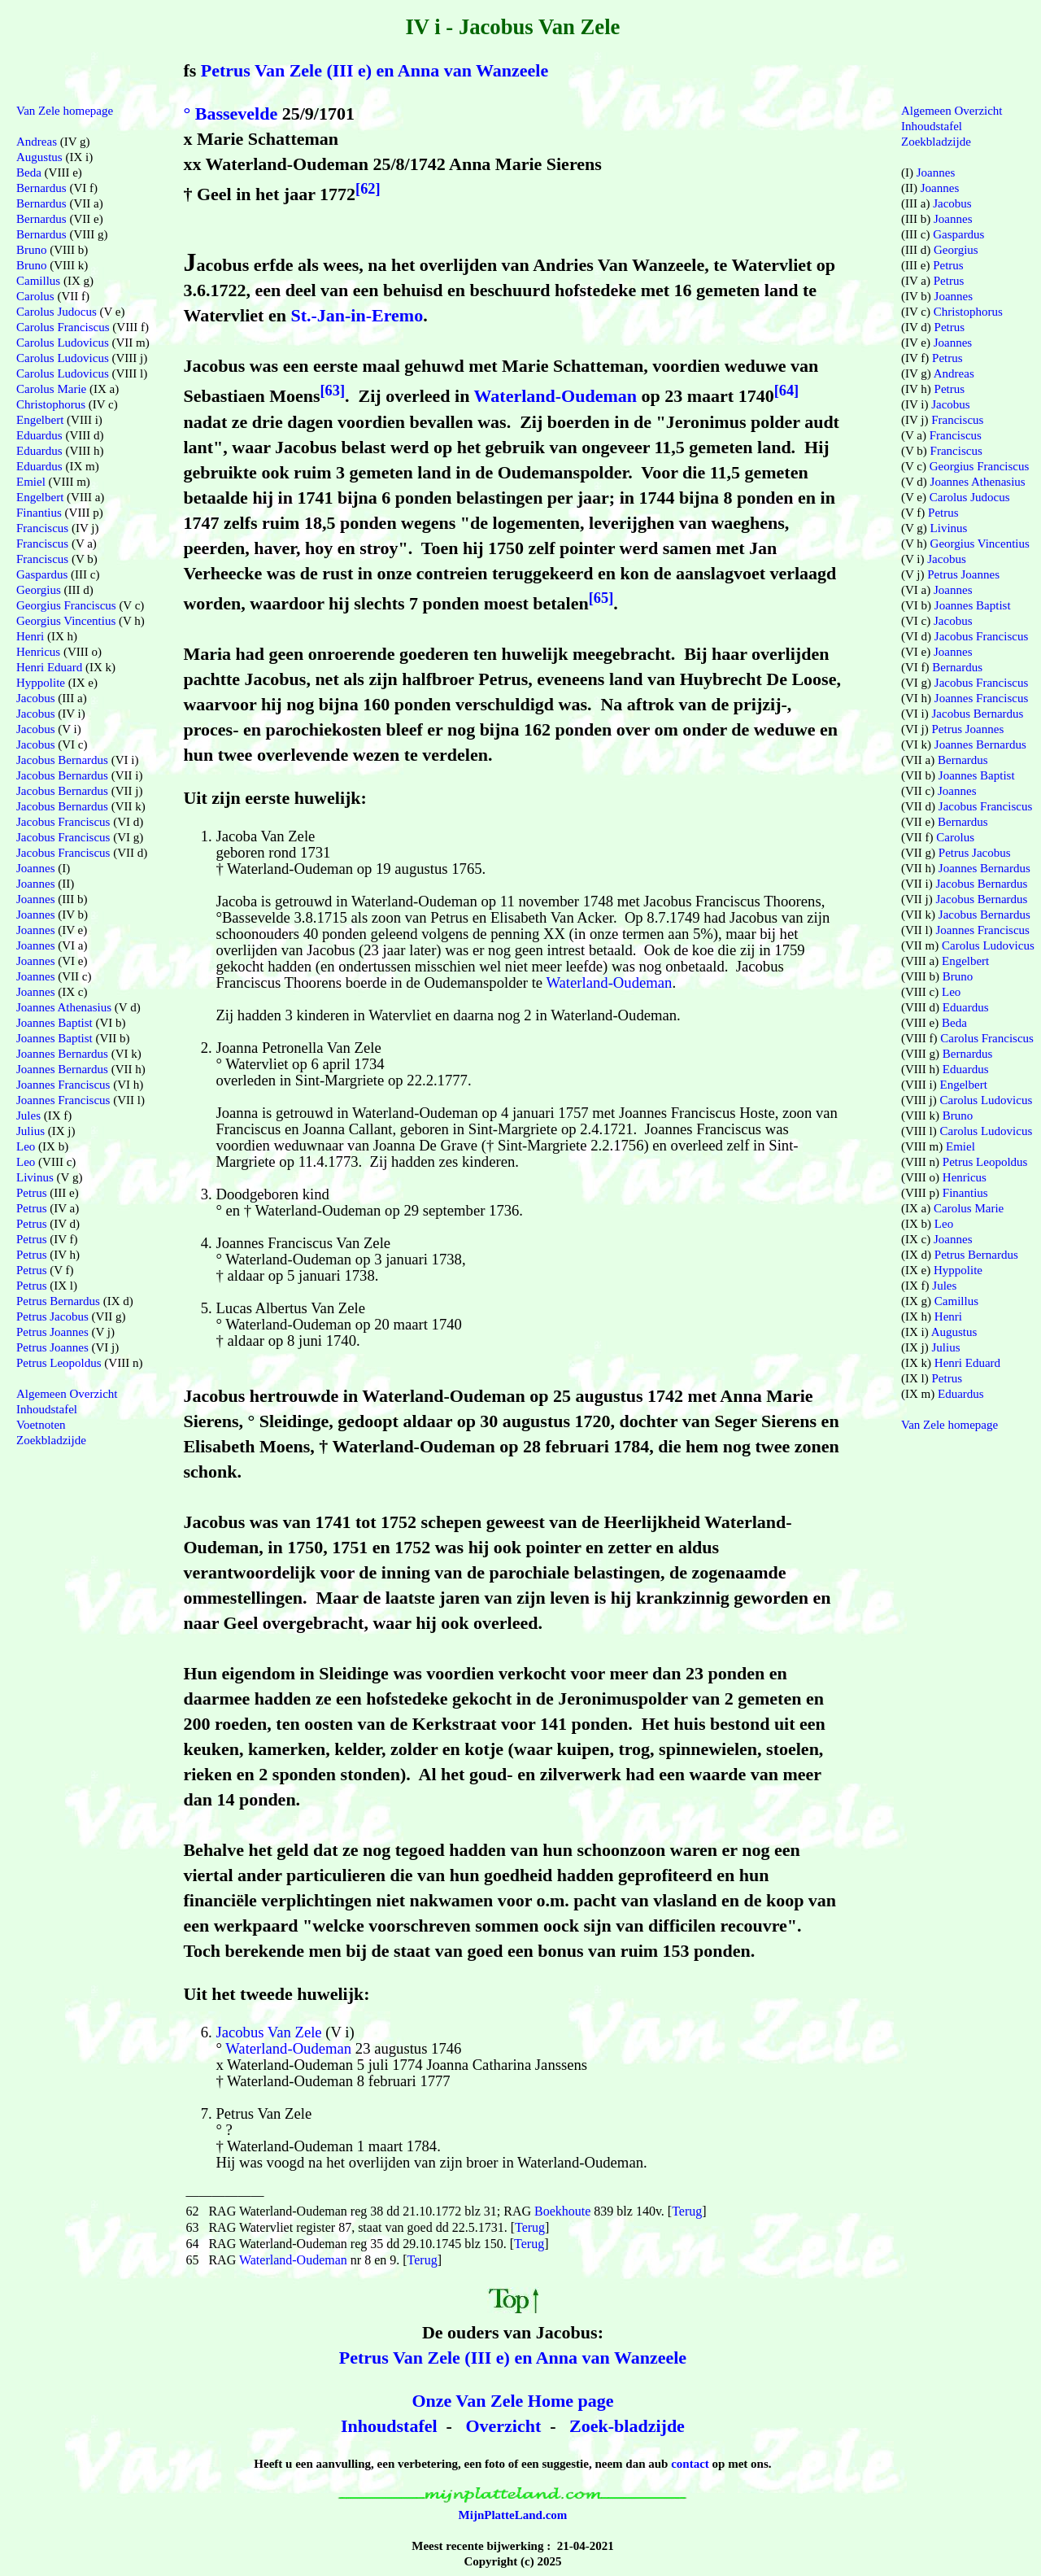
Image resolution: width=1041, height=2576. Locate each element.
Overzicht (503, 2426)
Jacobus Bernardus (62, 759)
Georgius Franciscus (66, 605)
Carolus (35, 296)
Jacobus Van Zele (268, 2032)
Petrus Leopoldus (59, 1362)
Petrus (31, 1192)
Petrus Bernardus (58, 1301)
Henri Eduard (49, 667)
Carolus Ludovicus (62, 342)
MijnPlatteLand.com (513, 2514)
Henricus (38, 651)
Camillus (38, 280)
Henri (30, 636)
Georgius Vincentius (65, 620)
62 (191, 2211)
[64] (786, 390)
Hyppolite (40, 682)
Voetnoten (41, 1424)
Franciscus (42, 528)
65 (191, 2260)
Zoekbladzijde (51, 1440)
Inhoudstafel (389, 2426)
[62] (368, 189)
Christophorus (50, 404)
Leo (25, 1146)
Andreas (36, 141)
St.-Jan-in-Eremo (356, 315)
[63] (333, 390)
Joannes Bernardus (62, 1053)
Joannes (35, 868)
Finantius (39, 512)
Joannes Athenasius (63, 1007)
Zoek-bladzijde (627, 2426)
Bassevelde (236, 113)
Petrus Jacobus (52, 1316)
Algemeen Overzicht (67, 1393)
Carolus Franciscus (63, 327)
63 (191, 2227)
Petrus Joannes (52, 1331)
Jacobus (35, 698)
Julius (30, 1130)
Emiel (31, 481)
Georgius (38, 589)
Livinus (35, 1177)
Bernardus (41, 187)
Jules (28, 1115)
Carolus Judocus (56, 311)
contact (690, 2463)
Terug (687, 2211)
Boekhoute (562, 2211)
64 (191, 2244)
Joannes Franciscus (63, 1084)
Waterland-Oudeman (555, 396)
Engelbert (39, 419)
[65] (601, 598)
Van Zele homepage (64, 110)
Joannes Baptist (54, 1022)
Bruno (31, 249)
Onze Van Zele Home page (512, 2400)
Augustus (39, 157)
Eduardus (39, 435)
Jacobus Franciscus (63, 821)
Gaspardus (42, 574)
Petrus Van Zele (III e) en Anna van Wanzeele (374, 70)
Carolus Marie (51, 388)
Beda (28, 172)
